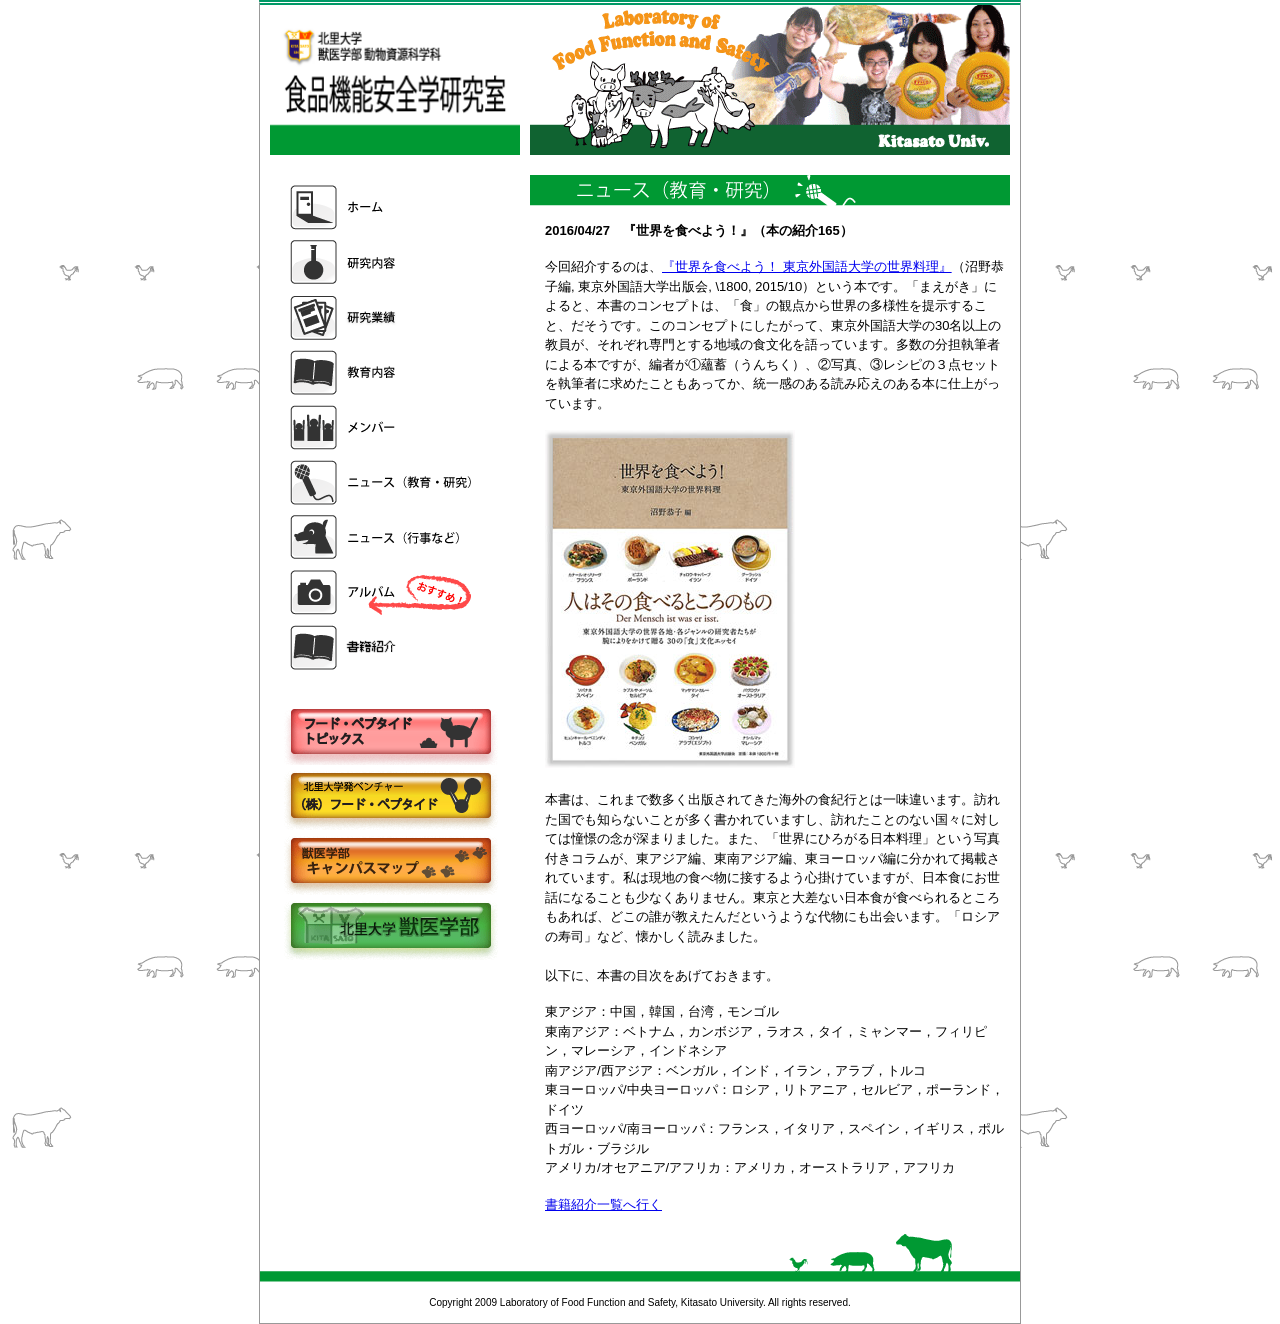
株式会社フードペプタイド (390, 797)
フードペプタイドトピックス (390, 732)
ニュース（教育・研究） (383, 482)
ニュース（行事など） (383, 537)
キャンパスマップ (390, 862)
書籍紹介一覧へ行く (603, 1204)
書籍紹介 (383, 647)
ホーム (383, 207)
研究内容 (383, 262)
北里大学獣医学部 (390, 927)
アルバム (383, 592)
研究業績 (383, 317)
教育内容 (383, 372)
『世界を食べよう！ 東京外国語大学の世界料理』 (807, 266)
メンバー (383, 427)
